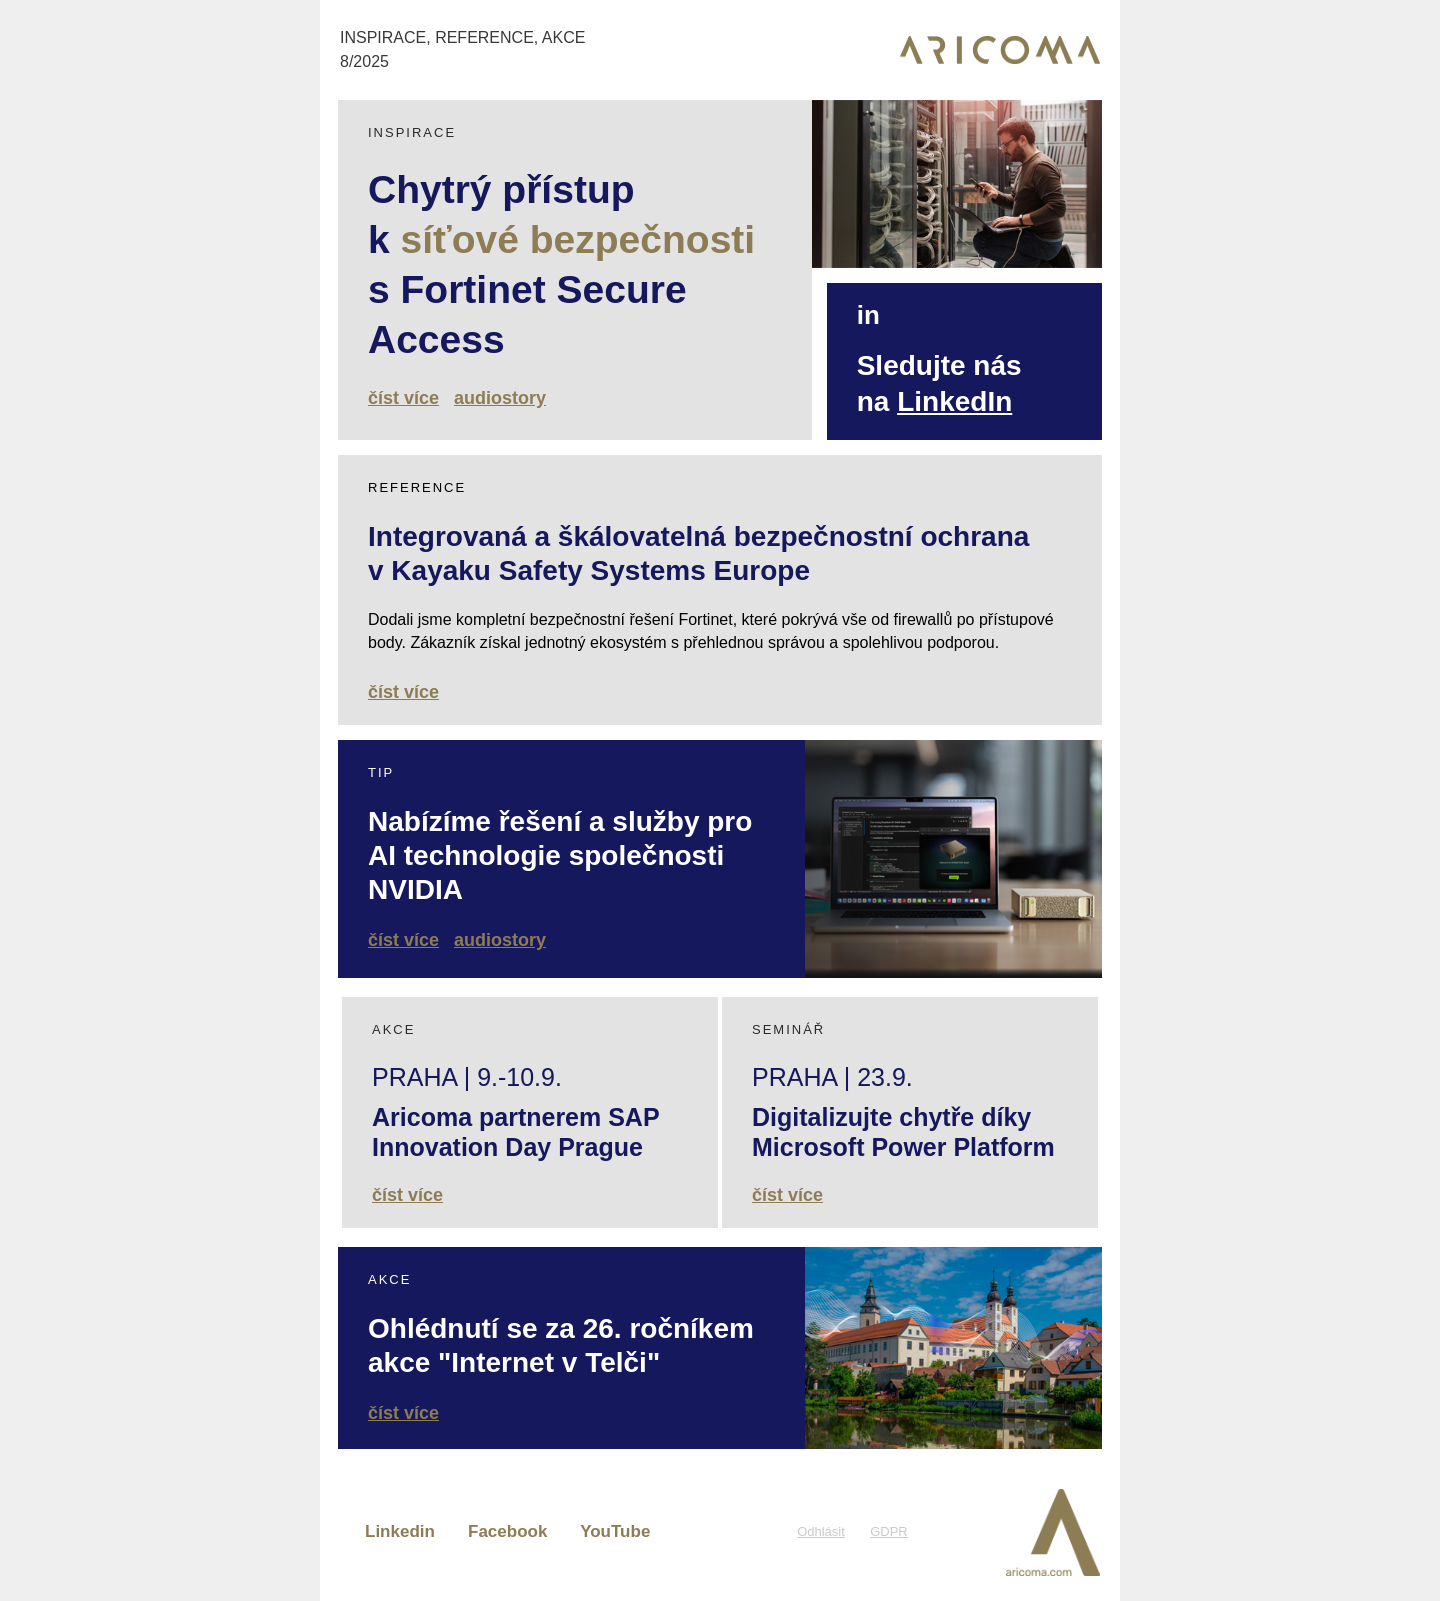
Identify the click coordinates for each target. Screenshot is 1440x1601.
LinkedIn (954, 401)
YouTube (615, 1531)
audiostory (500, 398)
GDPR (889, 1531)
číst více (403, 398)
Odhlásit (821, 1531)
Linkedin (400, 1531)
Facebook (507, 1531)
